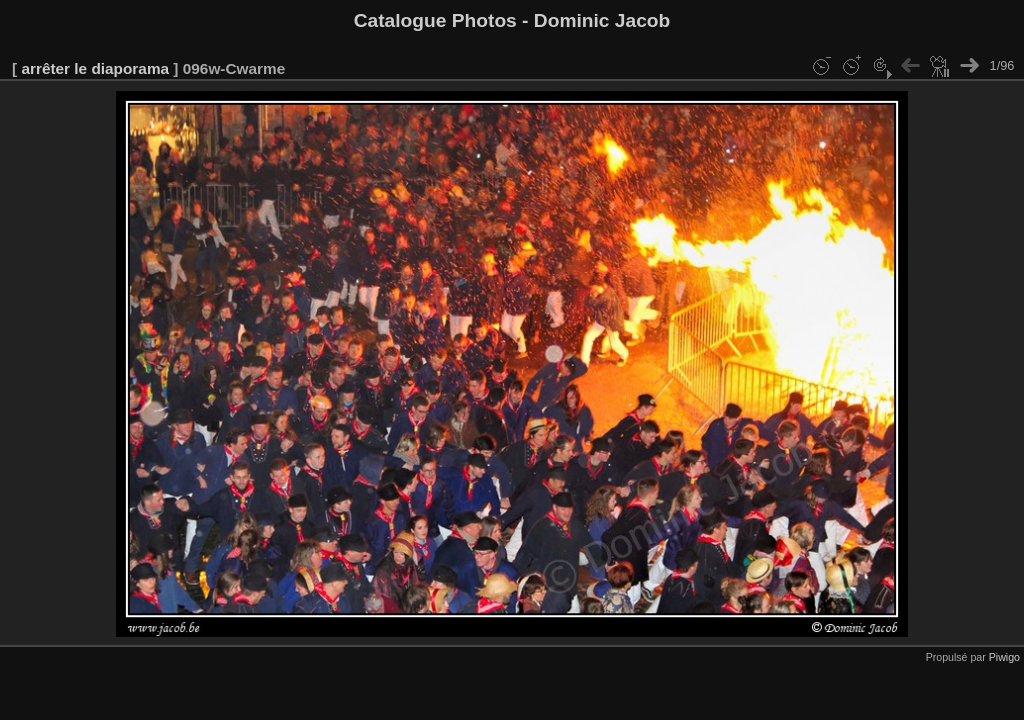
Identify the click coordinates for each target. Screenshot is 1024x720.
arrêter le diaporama (95, 68)
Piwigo (1004, 657)
